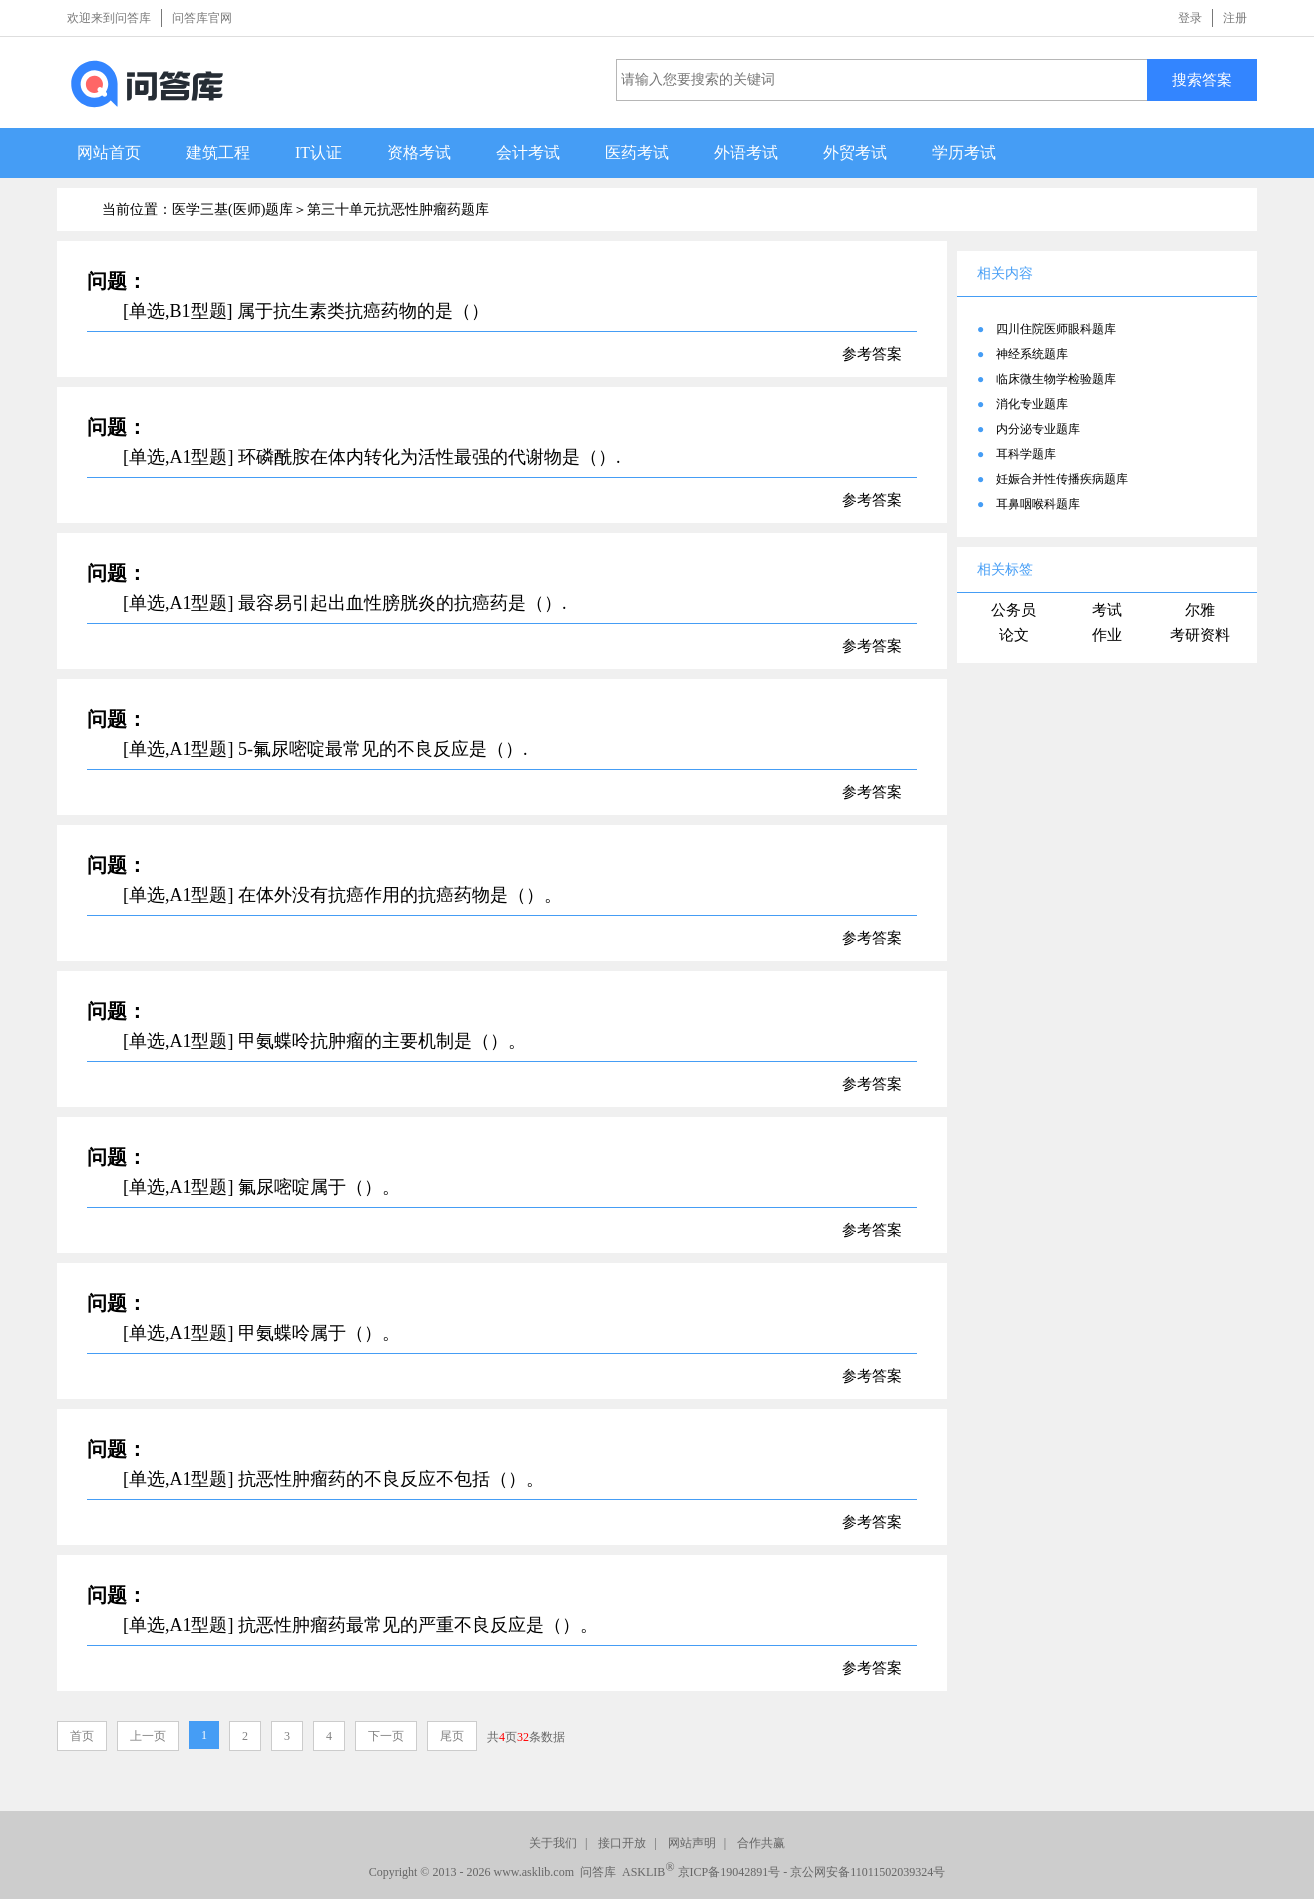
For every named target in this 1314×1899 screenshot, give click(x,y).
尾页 (452, 1736)
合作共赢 (761, 1843)
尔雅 (1200, 610)
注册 (1235, 18)
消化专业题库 (1032, 404)
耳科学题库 (1026, 454)
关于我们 (553, 1843)
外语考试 (746, 152)
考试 (1107, 610)
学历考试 (964, 152)
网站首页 (109, 152)
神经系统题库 (1032, 354)
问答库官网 (202, 18)
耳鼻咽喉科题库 (1038, 504)
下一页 (386, 1736)
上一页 (148, 1736)
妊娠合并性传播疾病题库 (1062, 479)
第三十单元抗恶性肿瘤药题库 (398, 209)
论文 (1014, 635)
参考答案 (872, 354)
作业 (1107, 635)
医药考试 (637, 152)
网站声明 (692, 1843)
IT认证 (318, 152)
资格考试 (419, 152)
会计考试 (528, 152)
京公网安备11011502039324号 (867, 1872)
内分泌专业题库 (1038, 429)
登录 (1190, 18)
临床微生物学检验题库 (1056, 379)
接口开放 (622, 1843)
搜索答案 (1202, 79)
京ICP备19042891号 (729, 1872)
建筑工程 (218, 152)
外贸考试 (855, 152)
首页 (82, 1736)
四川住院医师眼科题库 (1056, 329)
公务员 (1013, 610)
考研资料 (1200, 635)
